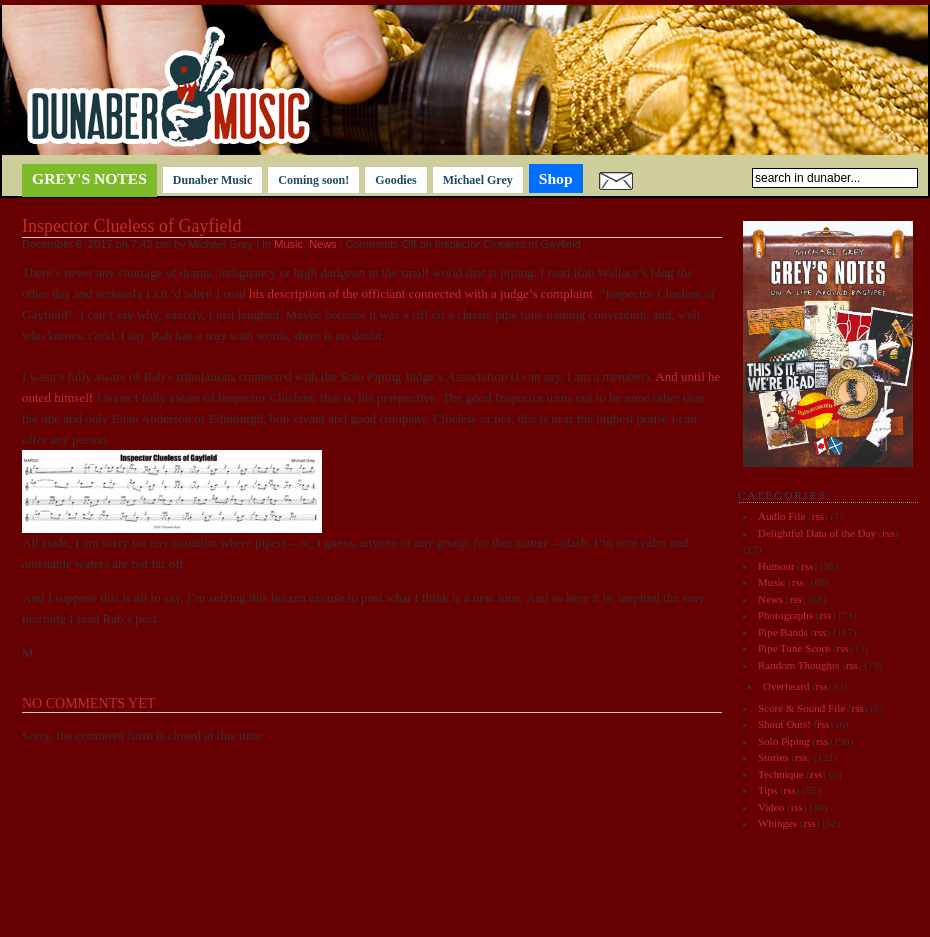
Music (288, 244)
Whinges (777, 823)
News (323, 244)
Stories (773, 757)
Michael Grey (478, 180)
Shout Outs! (784, 724)
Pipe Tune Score (794, 648)
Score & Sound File (801, 708)
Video (771, 807)
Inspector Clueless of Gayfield (131, 226)
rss (818, 516)
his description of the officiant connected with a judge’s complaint (421, 293)
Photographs (785, 615)
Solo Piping (784, 741)
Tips (767, 790)
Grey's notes (89, 178)
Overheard (786, 686)
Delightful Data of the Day (817, 533)
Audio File (781, 516)
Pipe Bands (783, 632)
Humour (776, 566)
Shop (556, 178)
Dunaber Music (212, 180)
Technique (781, 774)
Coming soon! (313, 180)
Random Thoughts (798, 665)
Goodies (395, 180)
